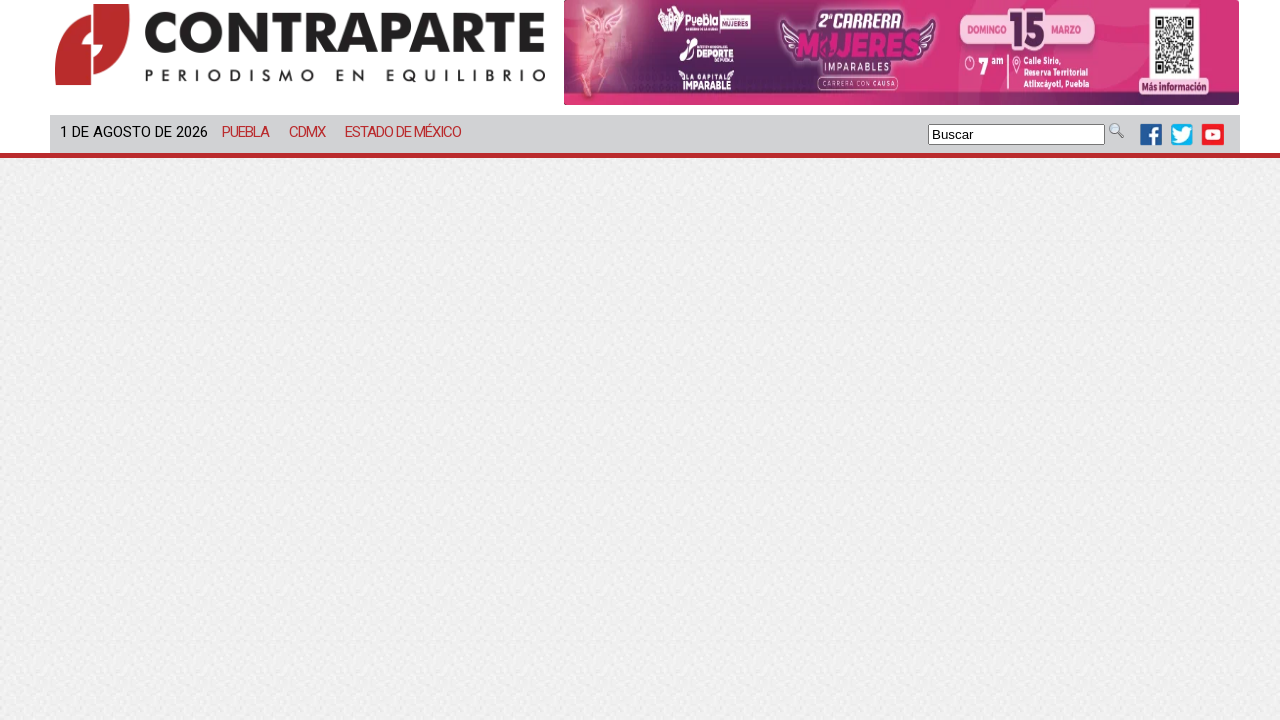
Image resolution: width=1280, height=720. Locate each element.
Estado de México (403, 132)
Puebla (245, 132)
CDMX (307, 132)
